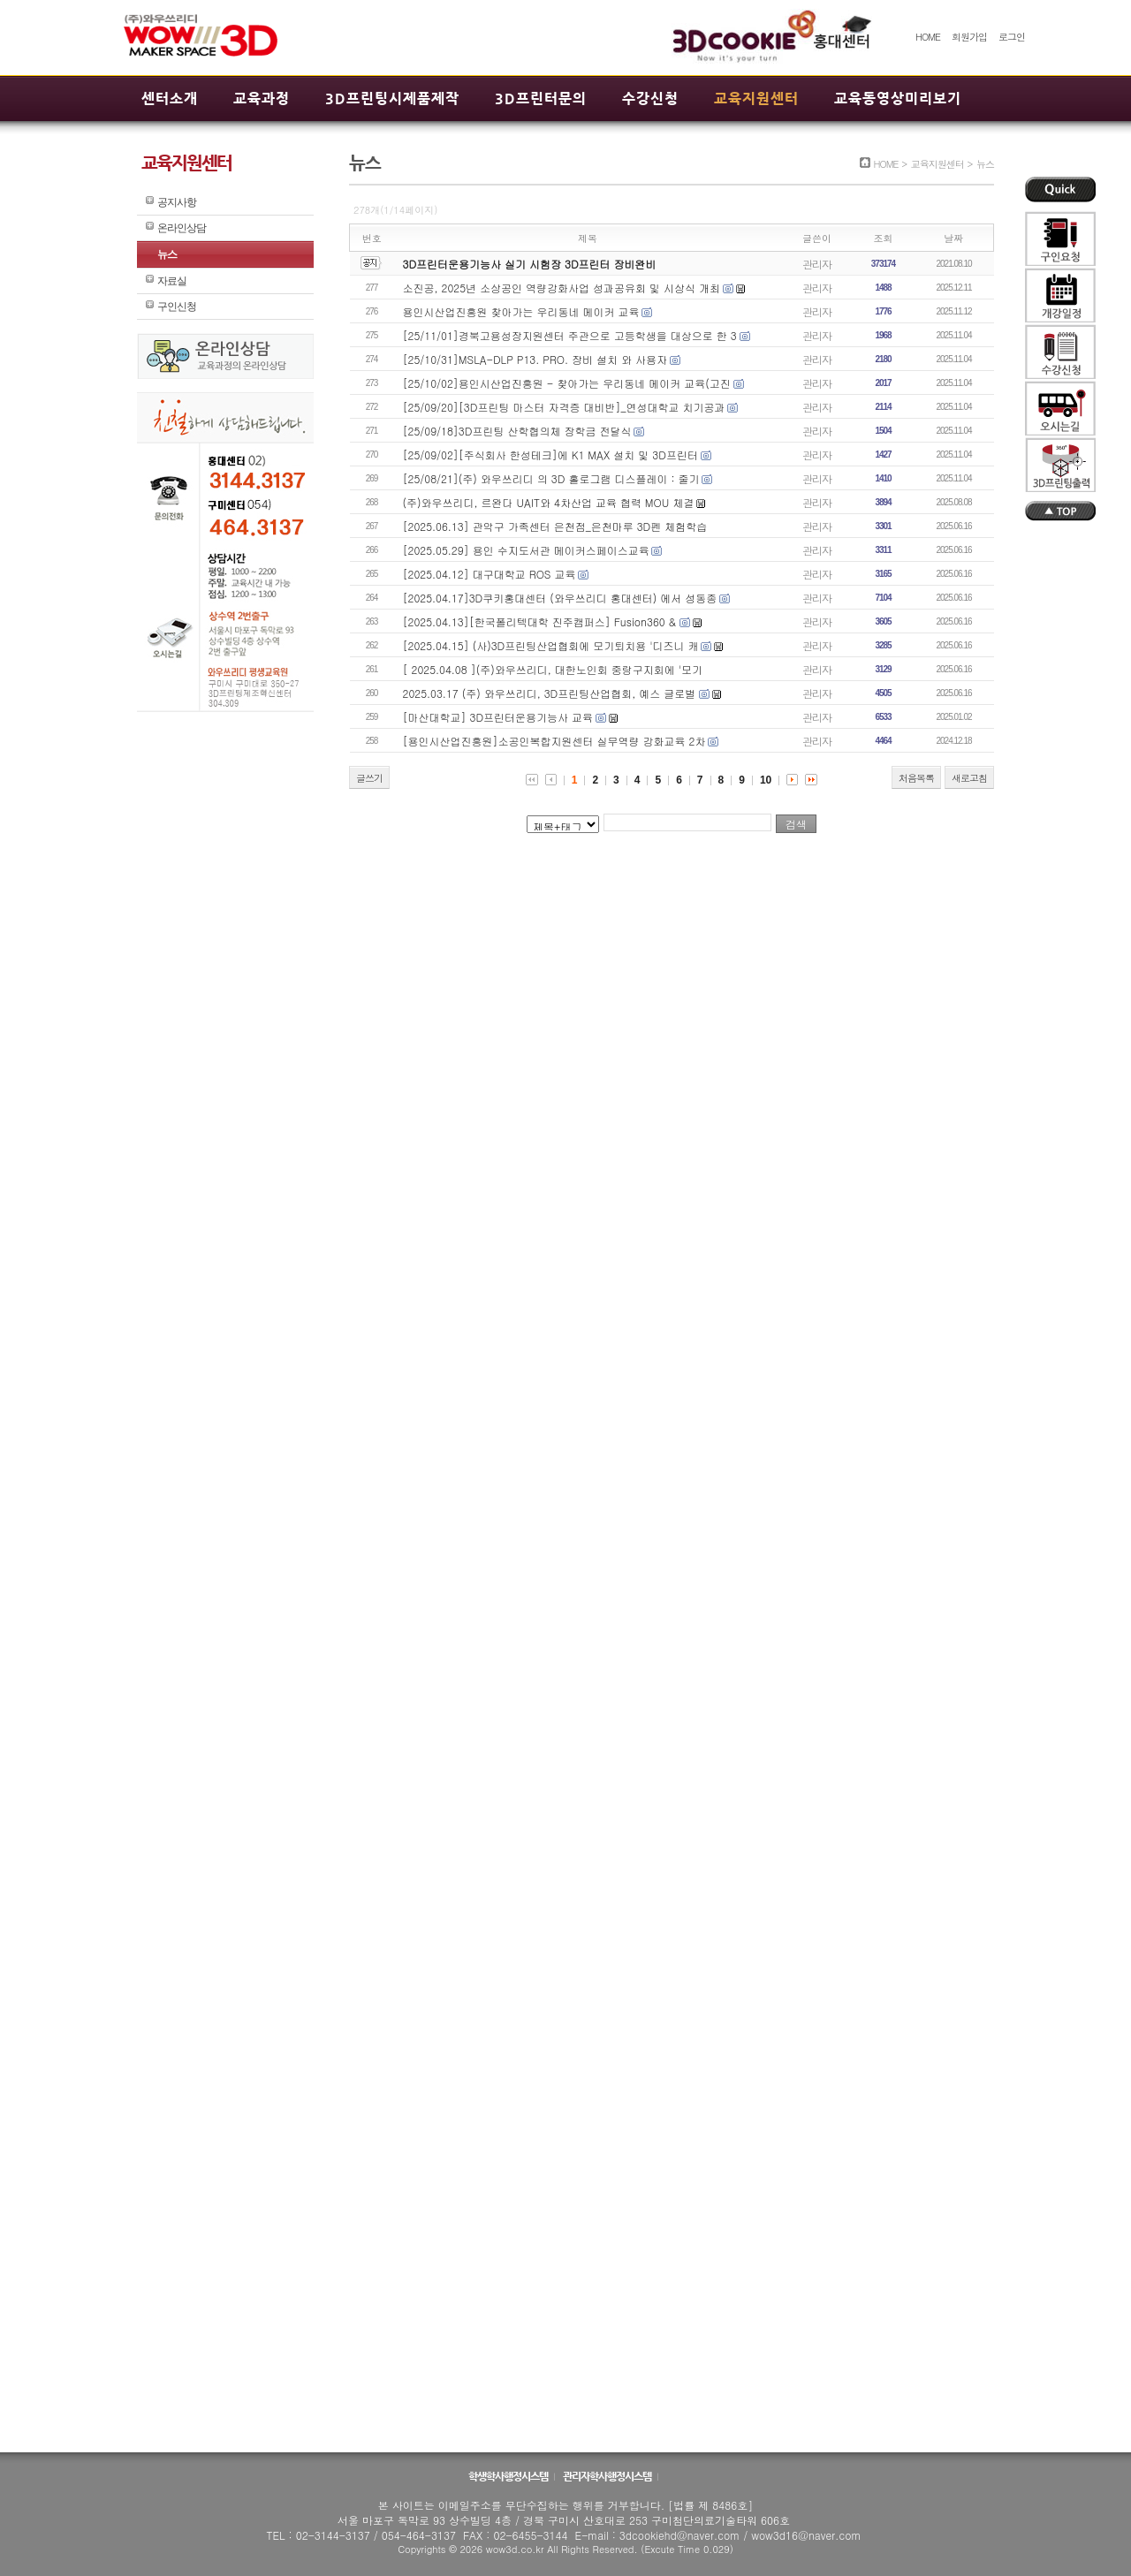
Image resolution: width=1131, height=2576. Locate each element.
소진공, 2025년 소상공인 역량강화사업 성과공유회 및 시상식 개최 (562, 287)
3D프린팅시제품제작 (392, 98)
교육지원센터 (756, 98)
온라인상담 (181, 228)
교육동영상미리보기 (897, 98)
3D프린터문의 (541, 98)
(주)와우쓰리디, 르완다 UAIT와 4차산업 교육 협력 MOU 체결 (549, 502)
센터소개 (169, 98)
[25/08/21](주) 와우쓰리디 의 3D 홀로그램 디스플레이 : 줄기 (551, 478)
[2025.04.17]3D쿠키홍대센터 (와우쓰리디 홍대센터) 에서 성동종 (560, 597)
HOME (927, 36)
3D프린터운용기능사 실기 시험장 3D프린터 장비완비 (530, 263)
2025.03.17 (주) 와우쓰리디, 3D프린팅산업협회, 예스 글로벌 (551, 693)
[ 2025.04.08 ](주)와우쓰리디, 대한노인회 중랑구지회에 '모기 (553, 669)
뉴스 (167, 254)
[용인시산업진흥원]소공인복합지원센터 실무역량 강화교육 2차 (554, 740)
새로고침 (969, 777)
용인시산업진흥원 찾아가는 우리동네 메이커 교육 (521, 311)
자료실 (171, 281)
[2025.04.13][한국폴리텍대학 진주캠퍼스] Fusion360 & (541, 621)
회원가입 (969, 36)
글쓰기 (369, 777)
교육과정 (261, 98)
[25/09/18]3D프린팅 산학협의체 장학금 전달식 (517, 430)
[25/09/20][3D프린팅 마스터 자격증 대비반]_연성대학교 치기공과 (564, 406)
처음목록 (916, 777)
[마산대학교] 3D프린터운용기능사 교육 (498, 716)
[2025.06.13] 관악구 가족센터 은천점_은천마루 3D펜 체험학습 (555, 526)
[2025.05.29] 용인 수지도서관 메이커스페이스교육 (526, 549)
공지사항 (176, 202)
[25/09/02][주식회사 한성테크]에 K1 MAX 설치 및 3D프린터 (550, 454)
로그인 (1011, 36)
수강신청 (650, 98)
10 (765, 780)
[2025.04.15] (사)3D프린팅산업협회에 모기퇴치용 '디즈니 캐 (551, 645)
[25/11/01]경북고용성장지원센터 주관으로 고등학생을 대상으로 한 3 (570, 335)
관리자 (816, 263)
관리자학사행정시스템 (608, 2476)
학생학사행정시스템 (509, 2476)
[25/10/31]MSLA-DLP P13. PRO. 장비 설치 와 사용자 (535, 359)
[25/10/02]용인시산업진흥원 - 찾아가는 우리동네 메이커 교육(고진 (567, 382)
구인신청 (176, 306)
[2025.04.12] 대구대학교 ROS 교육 (489, 573)
